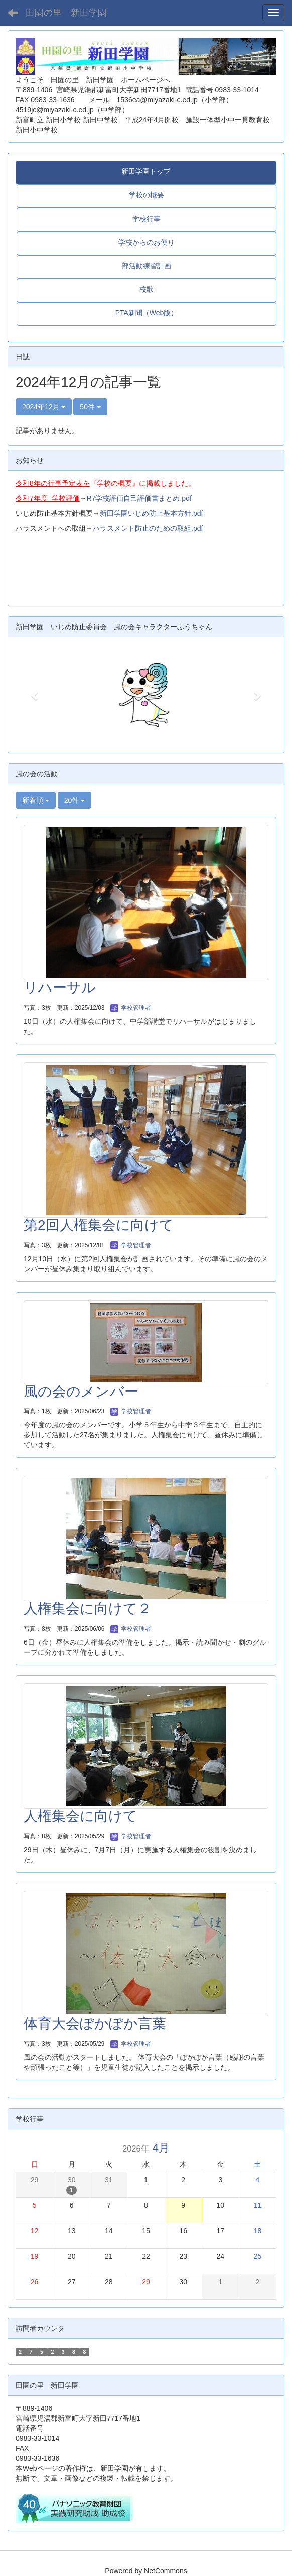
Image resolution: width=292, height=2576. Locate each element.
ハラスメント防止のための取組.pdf (148, 528)
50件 (90, 407)
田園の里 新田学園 (66, 13)
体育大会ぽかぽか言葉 (95, 2023)
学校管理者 (130, 1007)
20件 (74, 800)
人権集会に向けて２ (88, 1608)
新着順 (35, 800)
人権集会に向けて (80, 1816)
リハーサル (60, 987)
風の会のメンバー (81, 1391)
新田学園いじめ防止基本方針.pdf (151, 513)
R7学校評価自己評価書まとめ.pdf (139, 498)
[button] (35, 695)
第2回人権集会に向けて (99, 1225)
